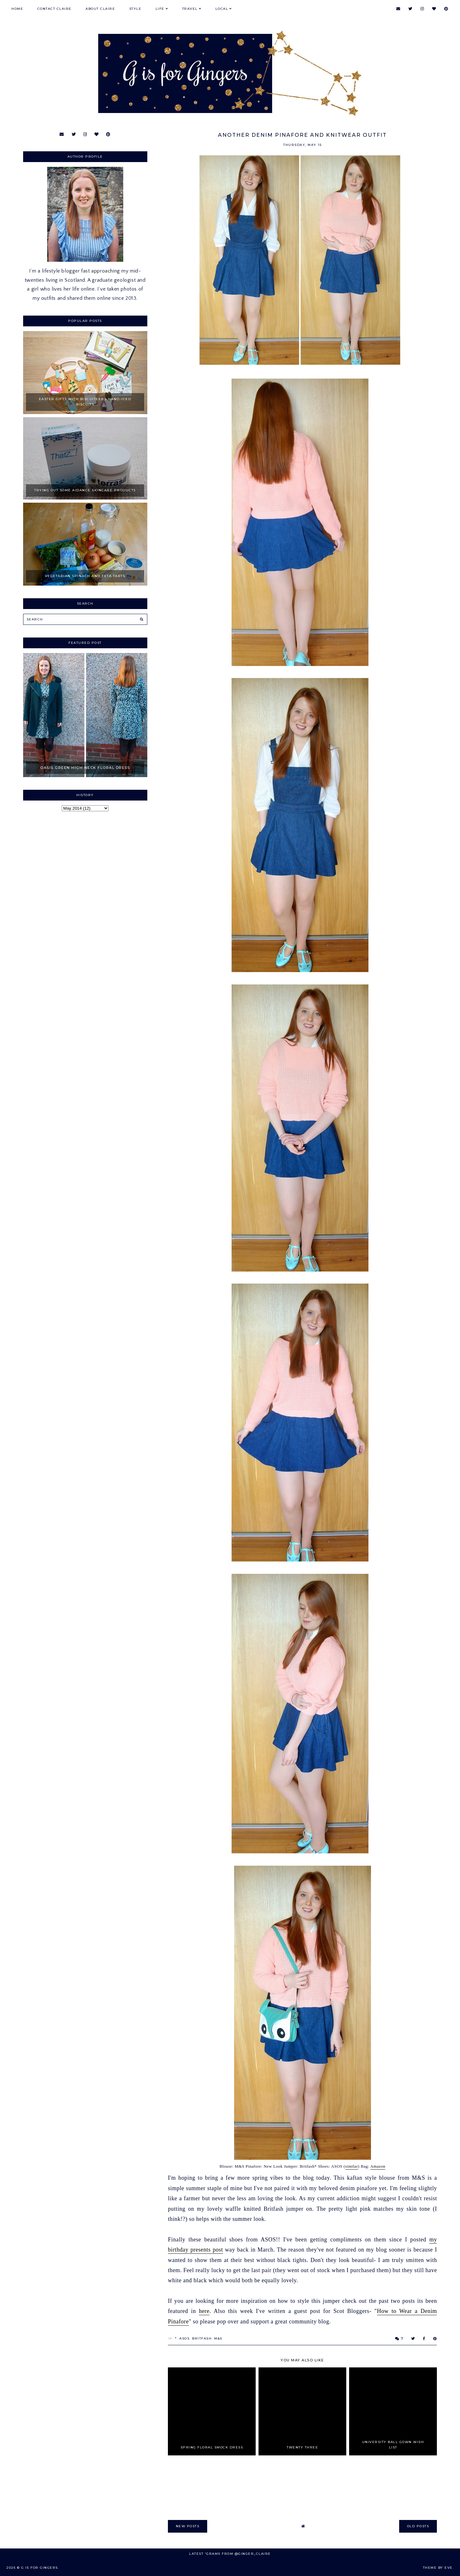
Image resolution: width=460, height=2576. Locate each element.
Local (221, 9)
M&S (218, 2338)
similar (351, 2166)
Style (135, 9)
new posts (188, 2526)
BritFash (202, 2338)
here (204, 2311)
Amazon (378, 2166)
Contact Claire (54, 9)
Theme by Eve (438, 2568)
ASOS (184, 2338)
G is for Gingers (39, 2568)
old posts (418, 2526)
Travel (190, 9)
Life (160, 9)
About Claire (100, 9)
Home (17, 9)
